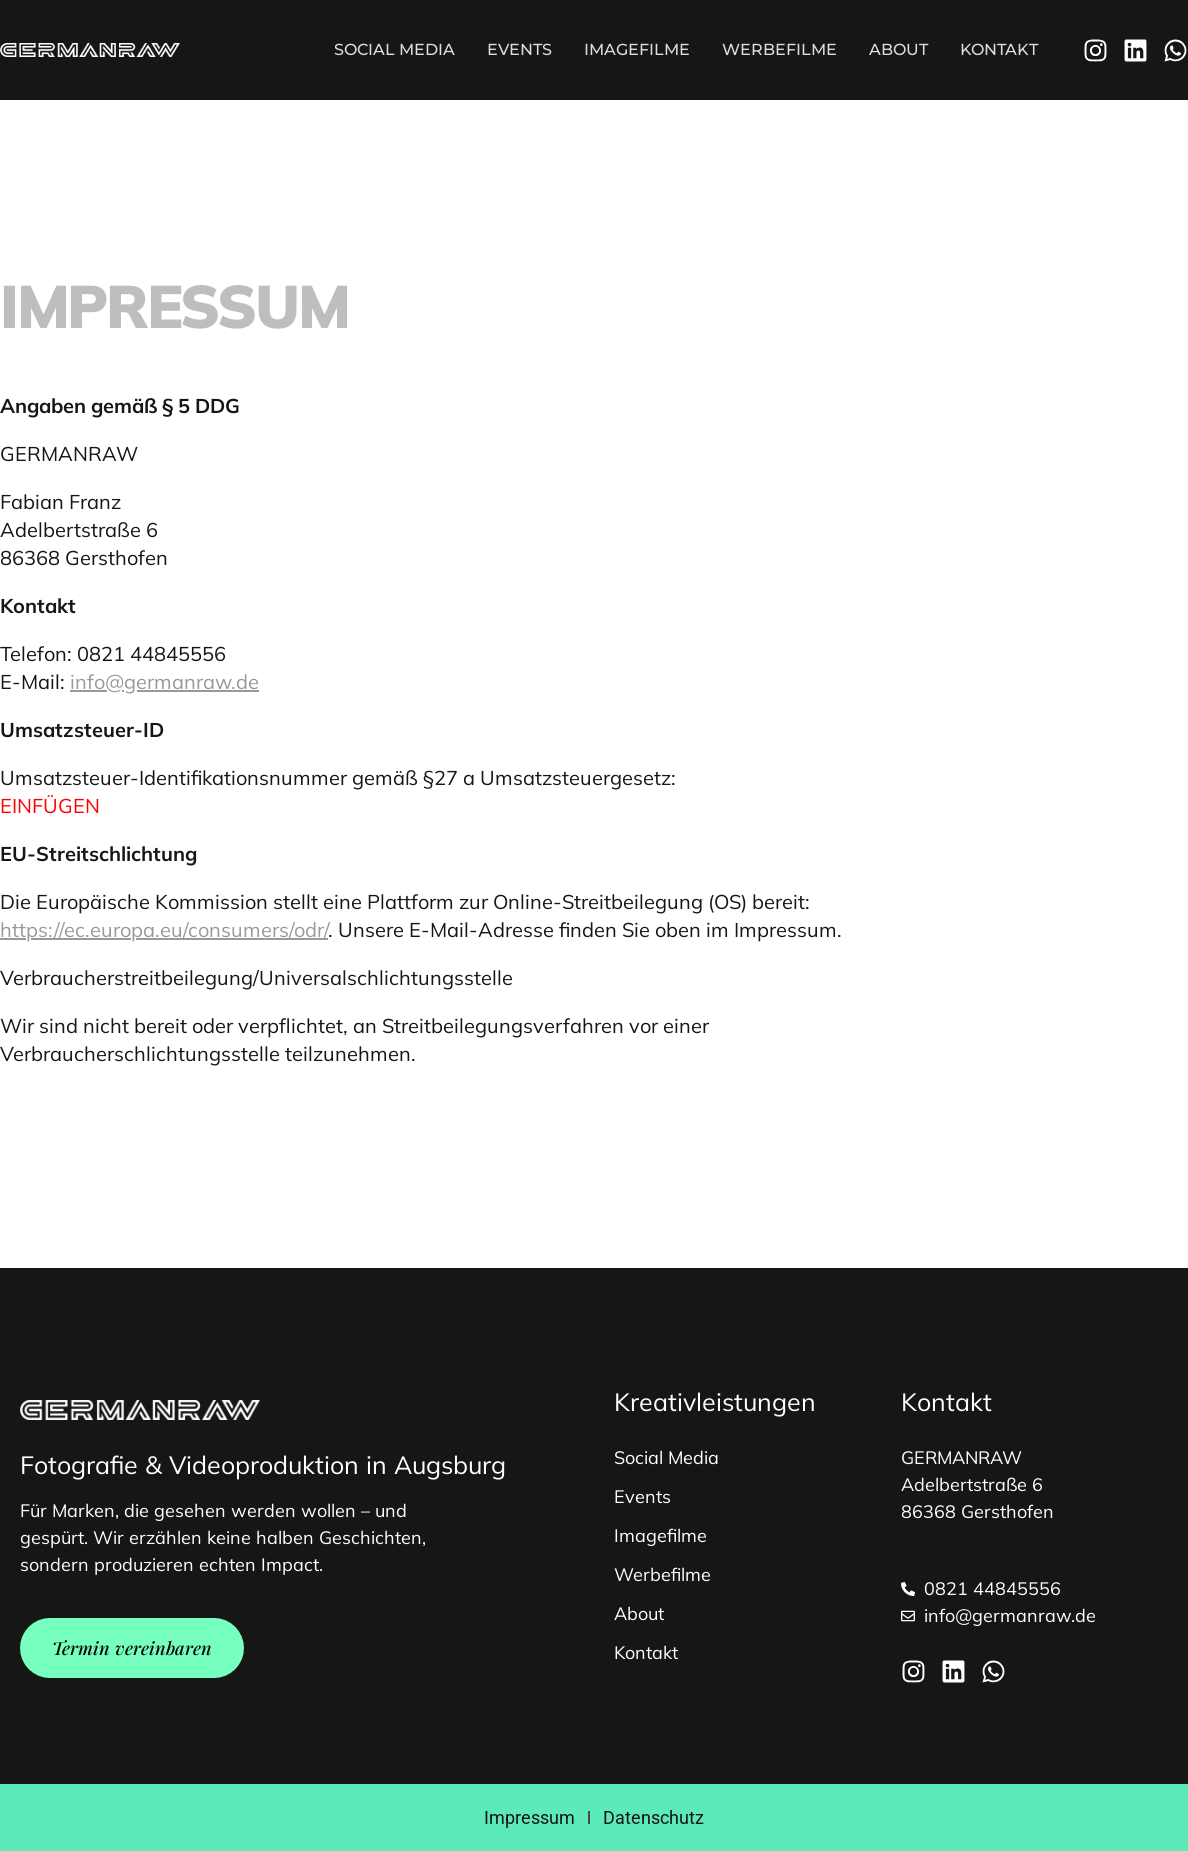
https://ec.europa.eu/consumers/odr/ (164, 929)
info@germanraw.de (164, 681)
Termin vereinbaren (132, 1648)
